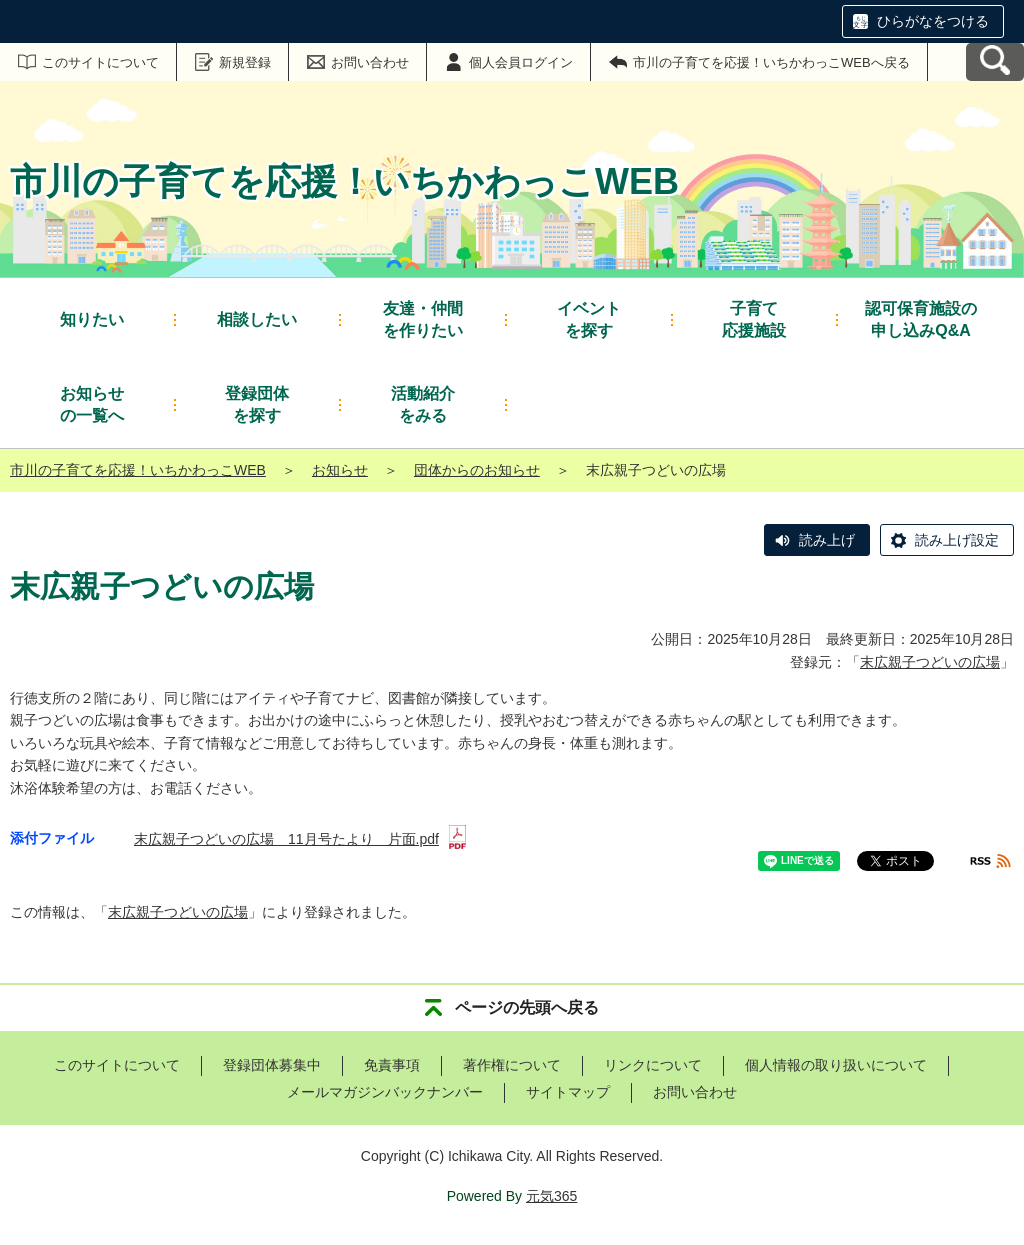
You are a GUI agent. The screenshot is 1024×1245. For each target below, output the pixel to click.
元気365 (551, 1196)
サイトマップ (568, 1092)
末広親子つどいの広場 (930, 662)
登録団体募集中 (272, 1065)
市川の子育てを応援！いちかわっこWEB (138, 470)
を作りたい (423, 318)
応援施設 (754, 318)
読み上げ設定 (957, 540)
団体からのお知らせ (477, 470)
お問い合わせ (370, 62)
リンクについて (653, 1065)
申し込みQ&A (921, 318)
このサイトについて (100, 62)
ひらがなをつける (933, 21)
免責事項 (392, 1065)
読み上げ (827, 540)
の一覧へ (92, 403)
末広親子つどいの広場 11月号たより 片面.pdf (300, 839)
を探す (589, 318)
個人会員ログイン (521, 62)
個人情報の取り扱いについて (836, 1065)
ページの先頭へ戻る (527, 1007)
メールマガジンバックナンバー (385, 1092)
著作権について (512, 1065)
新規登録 (245, 62)
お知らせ (340, 470)
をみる (423, 403)
